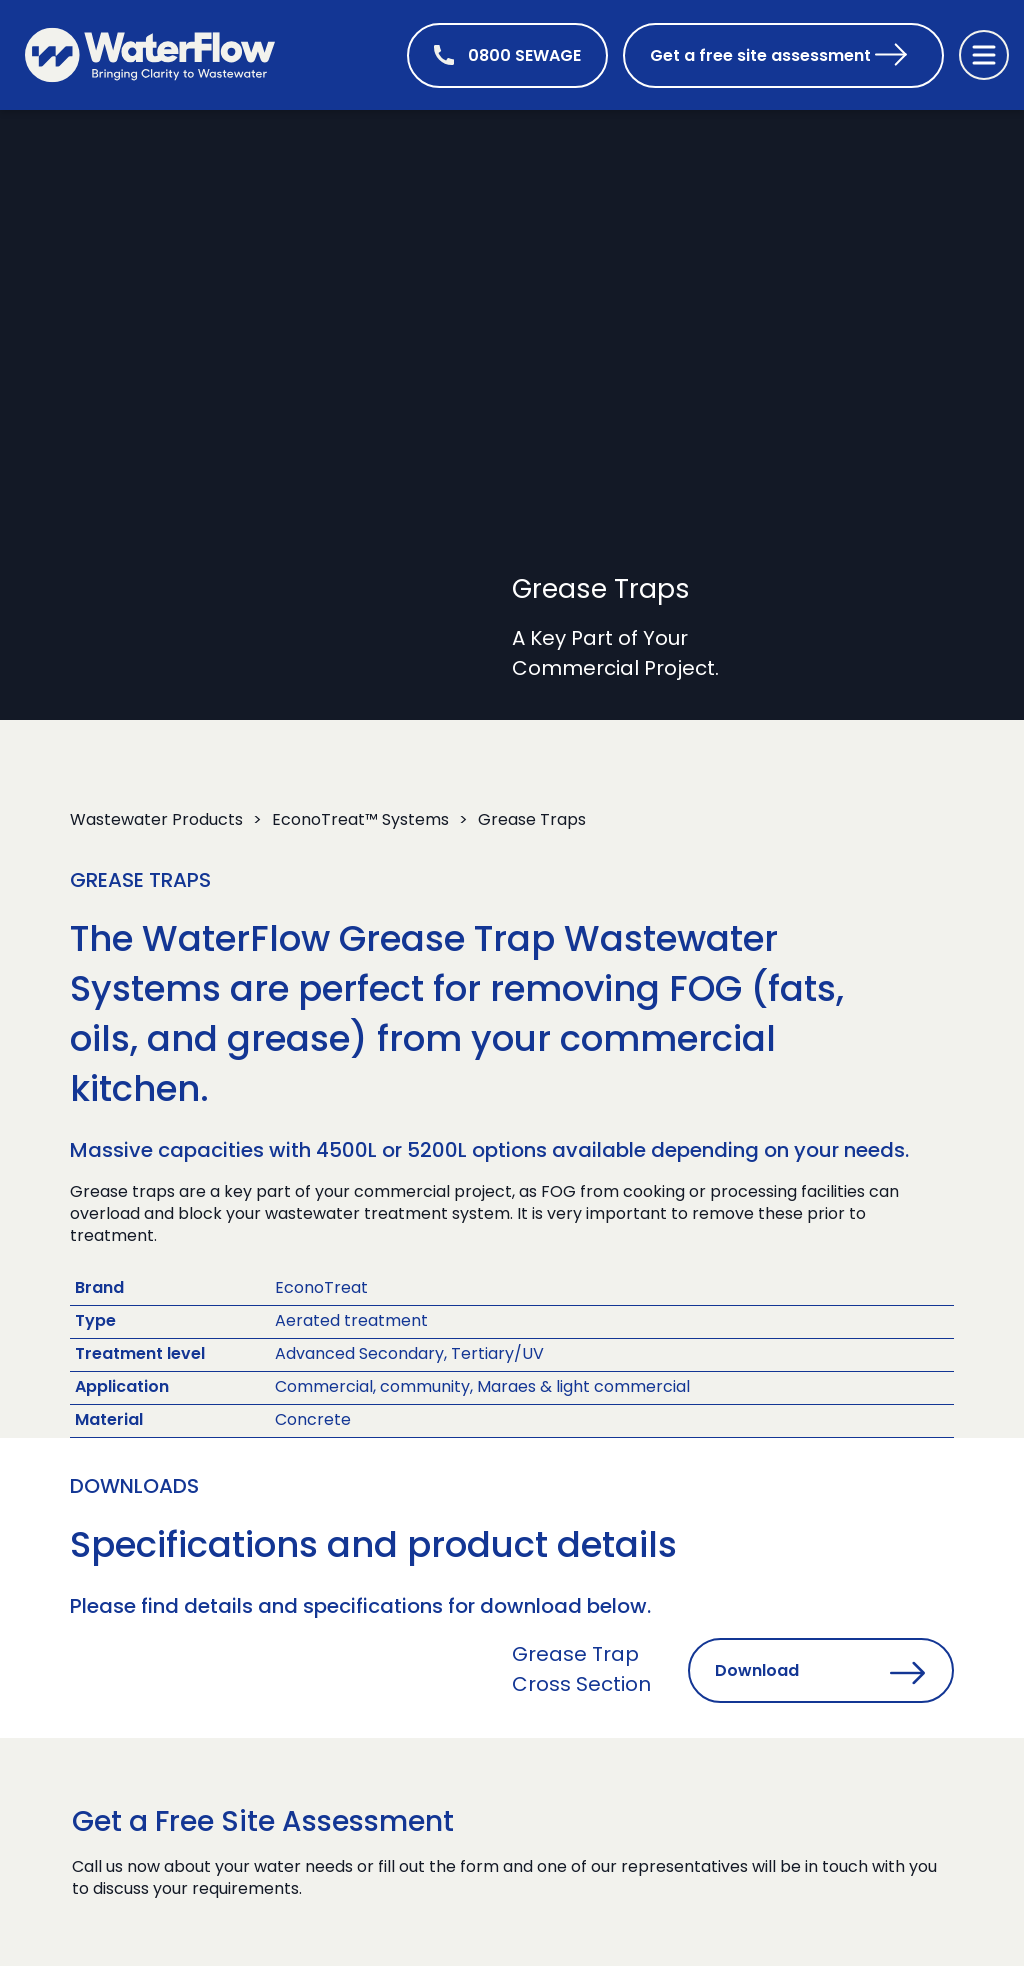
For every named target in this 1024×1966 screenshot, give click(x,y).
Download (757, 1672)
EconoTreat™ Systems (360, 821)
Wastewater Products (156, 821)
